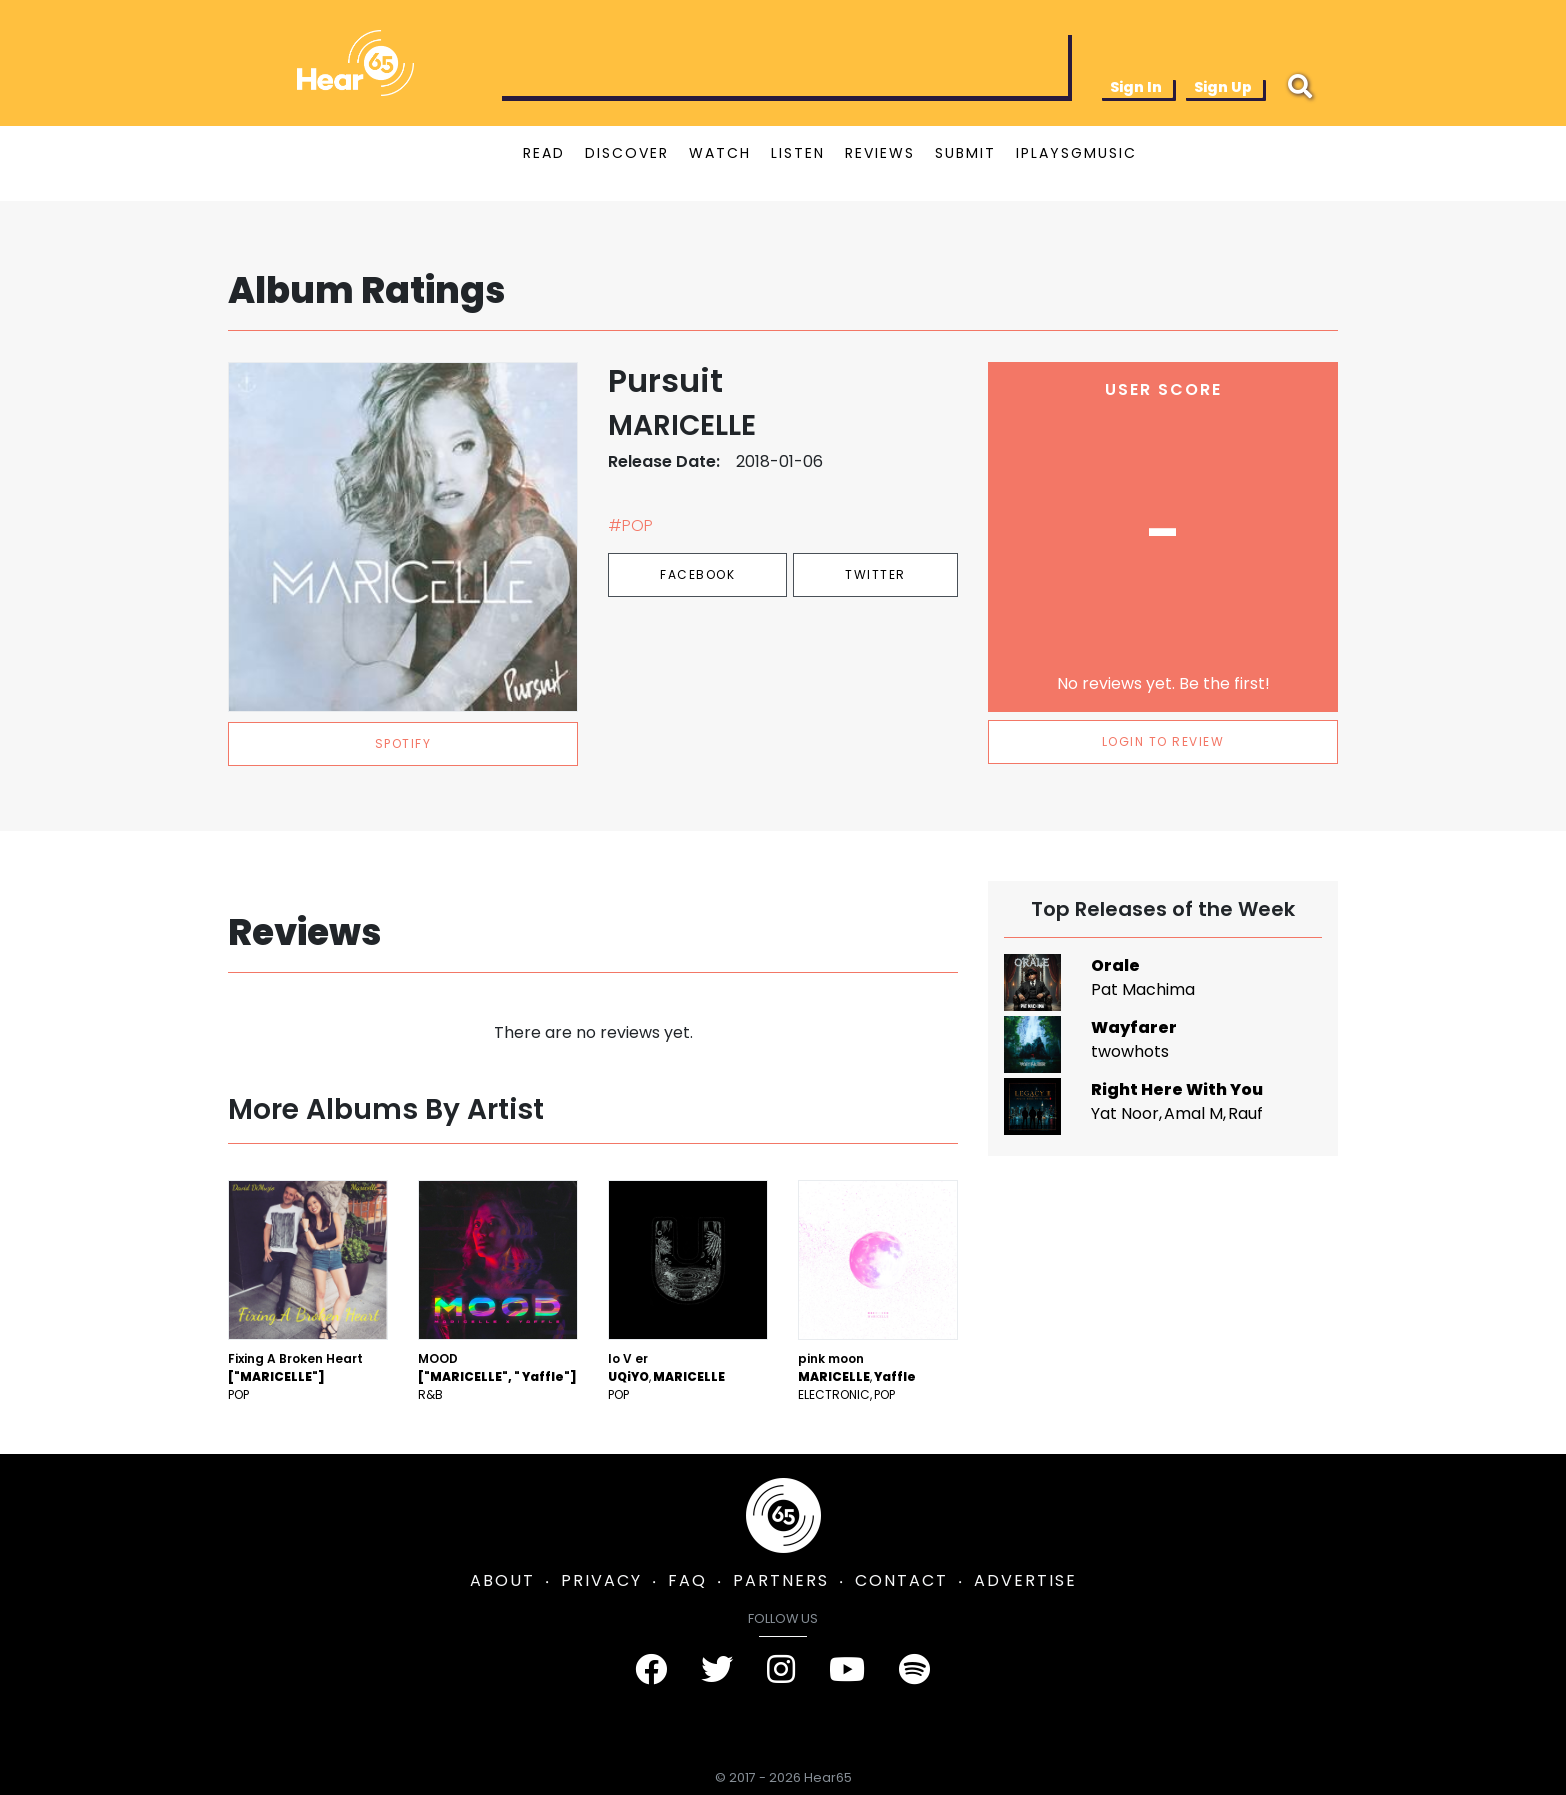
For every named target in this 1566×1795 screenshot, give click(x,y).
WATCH (720, 153)
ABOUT (502, 1580)
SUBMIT (965, 153)
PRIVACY (601, 1580)
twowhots (1130, 1051)
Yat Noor (1125, 1113)
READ (544, 153)
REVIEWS (880, 153)
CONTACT (901, 1580)
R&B (430, 1394)
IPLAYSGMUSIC (1076, 153)
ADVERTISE (1025, 1580)
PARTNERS (781, 1580)
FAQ (687, 1580)
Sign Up (1223, 87)
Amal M (1193, 1113)
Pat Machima (1143, 989)
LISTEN (798, 153)
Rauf (1245, 1113)
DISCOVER (627, 153)
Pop (238, 1394)
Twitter (875, 574)
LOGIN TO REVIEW (1163, 741)
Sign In (1136, 87)
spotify (403, 743)
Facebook (697, 574)
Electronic (834, 1394)
